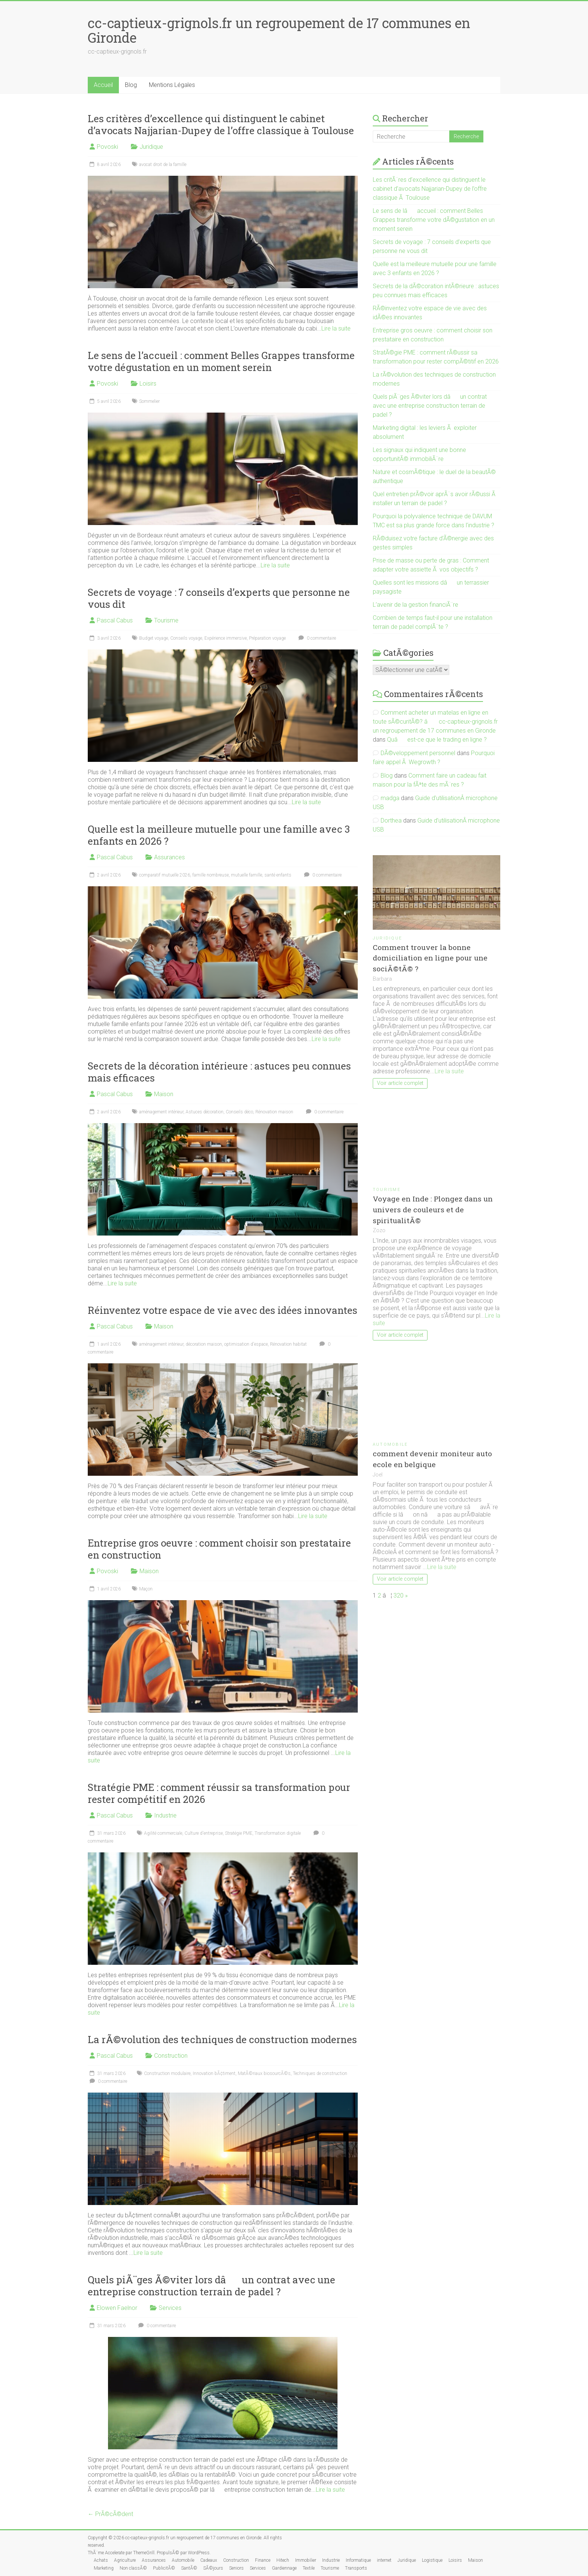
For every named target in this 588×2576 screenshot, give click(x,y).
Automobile (390, 1444)
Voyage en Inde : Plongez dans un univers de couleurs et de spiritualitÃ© (433, 1209)
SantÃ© (189, 2568)
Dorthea (391, 820)
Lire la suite (336, 328)
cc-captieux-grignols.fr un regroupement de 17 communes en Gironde (279, 30)
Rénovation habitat (288, 1344)
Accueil (103, 84)
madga (390, 798)
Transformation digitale (278, 1833)
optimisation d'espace (246, 1344)
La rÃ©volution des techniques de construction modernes (222, 2039)
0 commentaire (316, 638)
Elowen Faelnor (117, 2307)
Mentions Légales (172, 84)
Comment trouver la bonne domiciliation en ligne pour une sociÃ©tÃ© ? (430, 958)
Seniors (236, 2568)
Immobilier (305, 2560)
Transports (356, 2568)
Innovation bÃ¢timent (214, 2073)
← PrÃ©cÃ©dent (110, 2514)
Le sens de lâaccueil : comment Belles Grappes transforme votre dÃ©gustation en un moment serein (434, 219)
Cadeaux (208, 2560)
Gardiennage (284, 2568)
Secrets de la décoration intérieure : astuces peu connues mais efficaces (219, 1071)
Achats (101, 2560)
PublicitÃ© (164, 2568)
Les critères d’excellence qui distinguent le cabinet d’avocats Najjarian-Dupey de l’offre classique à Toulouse (221, 124)
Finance (262, 2560)
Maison (163, 1094)
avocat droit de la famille (162, 164)
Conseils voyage (186, 638)
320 (398, 1595)
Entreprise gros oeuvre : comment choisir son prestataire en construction (219, 1548)
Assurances (169, 857)
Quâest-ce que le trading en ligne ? (437, 739)
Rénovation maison (274, 1111)
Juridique (151, 146)
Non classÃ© (133, 2568)
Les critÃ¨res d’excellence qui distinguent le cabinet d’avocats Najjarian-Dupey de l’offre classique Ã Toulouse (430, 188)
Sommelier (149, 401)
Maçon (146, 1589)
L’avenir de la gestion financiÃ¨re (415, 604)
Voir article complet (400, 1083)
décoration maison (204, 1344)
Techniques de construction (320, 2073)
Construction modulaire (167, 2073)
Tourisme (166, 620)
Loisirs (148, 383)
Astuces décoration (205, 1111)
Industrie (165, 1815)
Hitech (282, 2560)
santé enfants (277, 875)
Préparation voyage (267, 638)
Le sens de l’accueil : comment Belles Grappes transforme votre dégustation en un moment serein (221, 361)
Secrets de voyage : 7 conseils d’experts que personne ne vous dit (219, 598)
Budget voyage (153, 638)
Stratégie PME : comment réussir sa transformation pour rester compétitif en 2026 (219, 1793)
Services (170, 2307)
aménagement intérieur (161, 1111)
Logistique (432, 2560)
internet (384, 2560)
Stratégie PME (238, 1833)
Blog (131, 84)
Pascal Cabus (115, 620)
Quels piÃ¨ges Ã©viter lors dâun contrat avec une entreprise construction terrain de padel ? (211, 2285)
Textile (309, 2568)
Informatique (358, 2560)
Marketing (104, 2568)
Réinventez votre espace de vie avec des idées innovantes (222, 1310)
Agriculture (125, 2560)
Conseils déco (239, 1111)
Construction (171, 2055)
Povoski (107, 146)
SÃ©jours (213, 2568)
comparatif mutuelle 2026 (164, 875)
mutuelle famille (246, 875)
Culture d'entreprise (203, 1833)
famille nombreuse (210, 875)
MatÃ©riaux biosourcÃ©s (264, 2073)
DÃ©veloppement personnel (418, 753)
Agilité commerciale (163, 1833)
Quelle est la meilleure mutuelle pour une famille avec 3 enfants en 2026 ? (219, 835)
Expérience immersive (225, 638)
